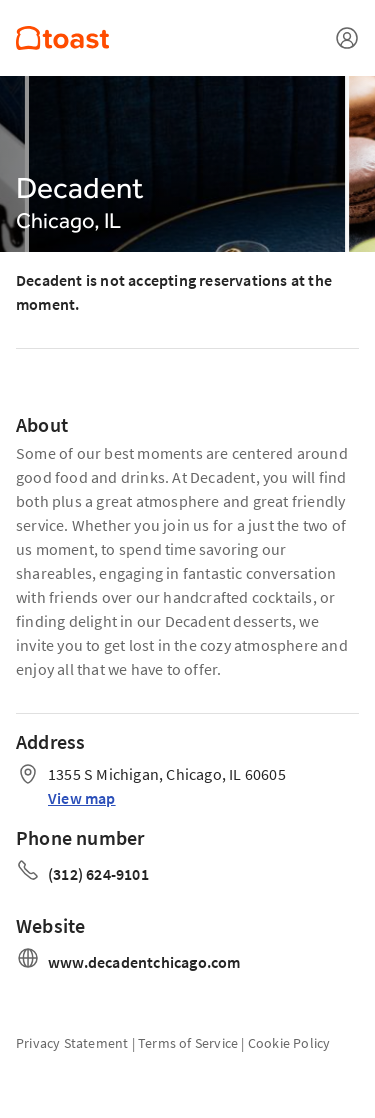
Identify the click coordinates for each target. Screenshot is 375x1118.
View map (82, 798)
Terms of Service (188, 1043)
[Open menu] (347, 38)
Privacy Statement (72, 1043)
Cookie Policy (289, 1043)
